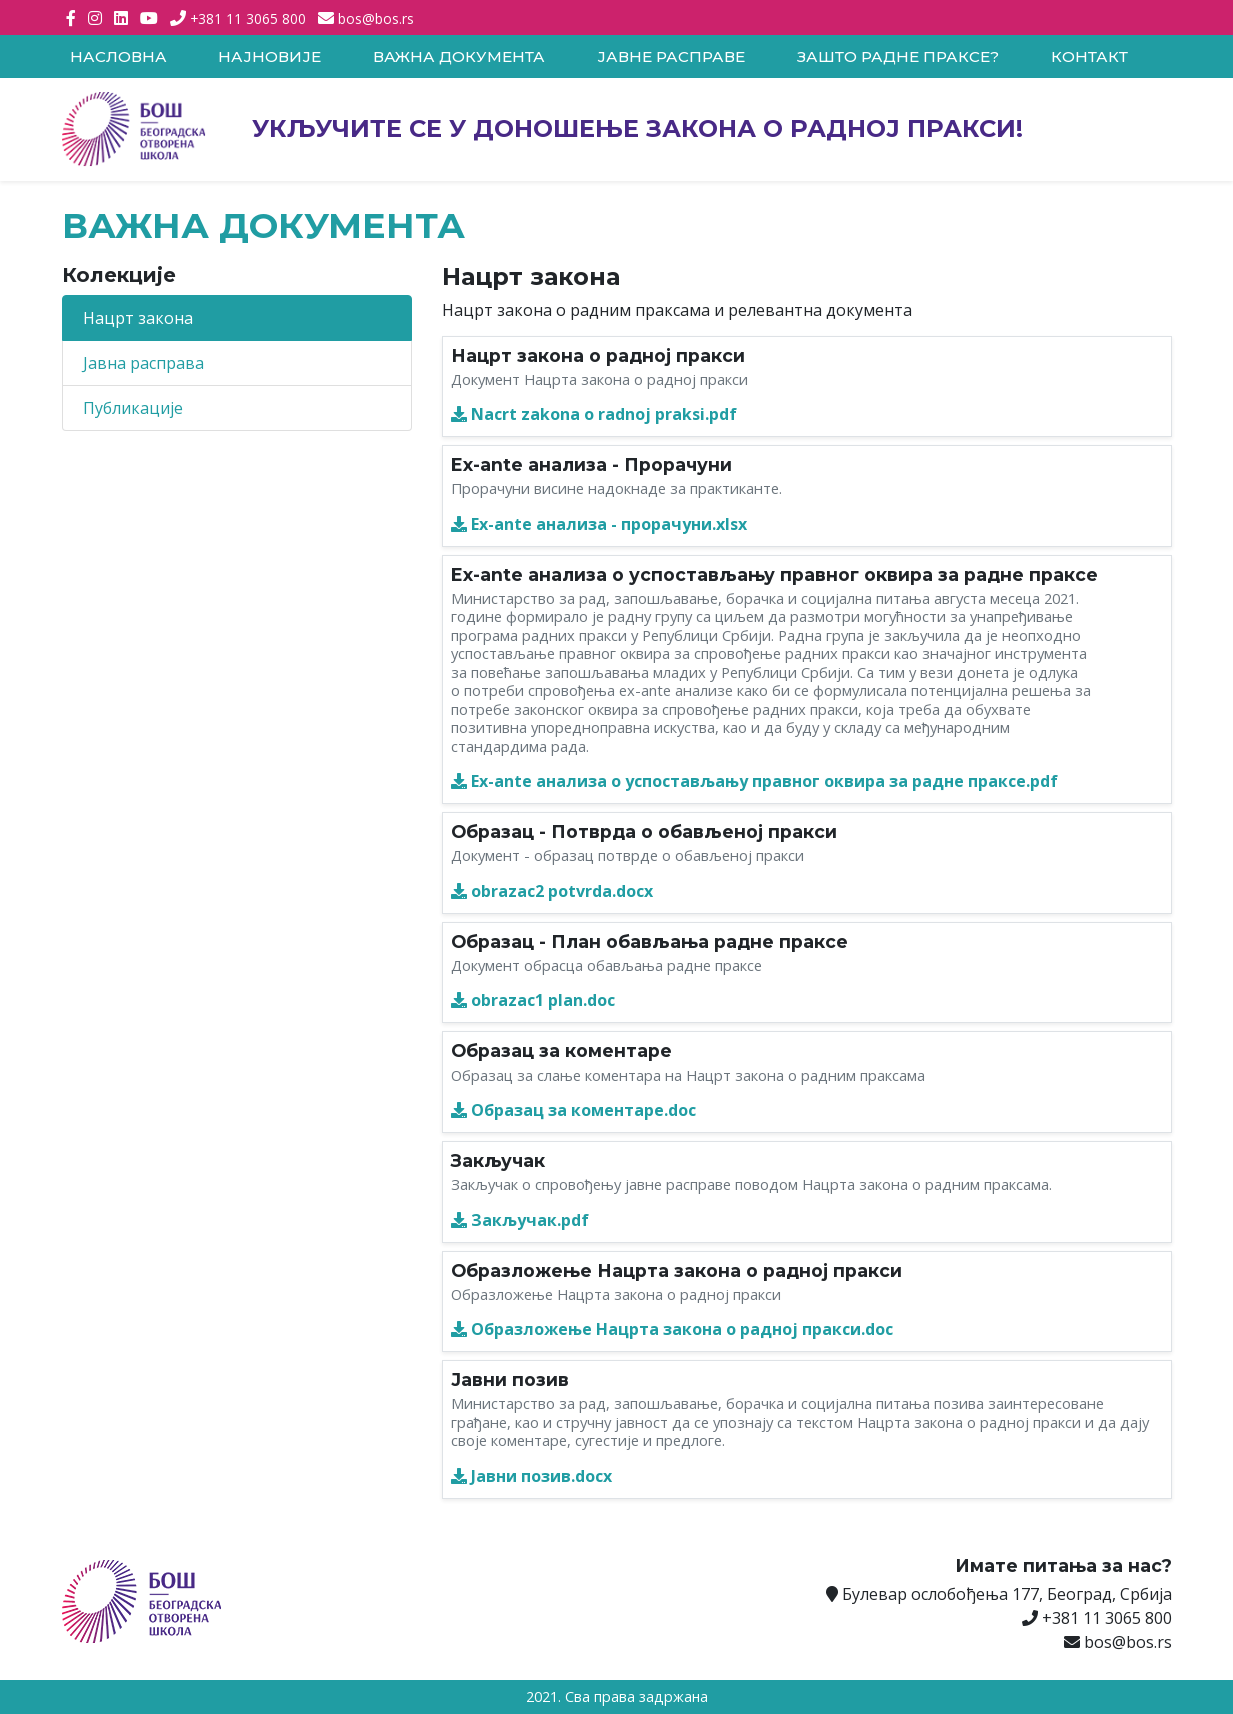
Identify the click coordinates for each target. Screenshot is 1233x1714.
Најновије (269, 56)
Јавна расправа (143, 363)
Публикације (133, 408)
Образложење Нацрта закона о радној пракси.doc (672, 1329)
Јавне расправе (671, 56)
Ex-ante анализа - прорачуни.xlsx (599, 524)
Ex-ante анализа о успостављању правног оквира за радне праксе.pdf (754, 781)
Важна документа (459, 56)
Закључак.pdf (520, 1220)
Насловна (118, 56)
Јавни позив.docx (531, 1476)
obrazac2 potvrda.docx (552, 891)
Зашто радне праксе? (898, 56)
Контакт (1089, 56)
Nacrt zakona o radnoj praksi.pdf (594, 414)
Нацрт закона (138, 318)
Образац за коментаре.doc (573, 1110)
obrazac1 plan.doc (533, 1000)
